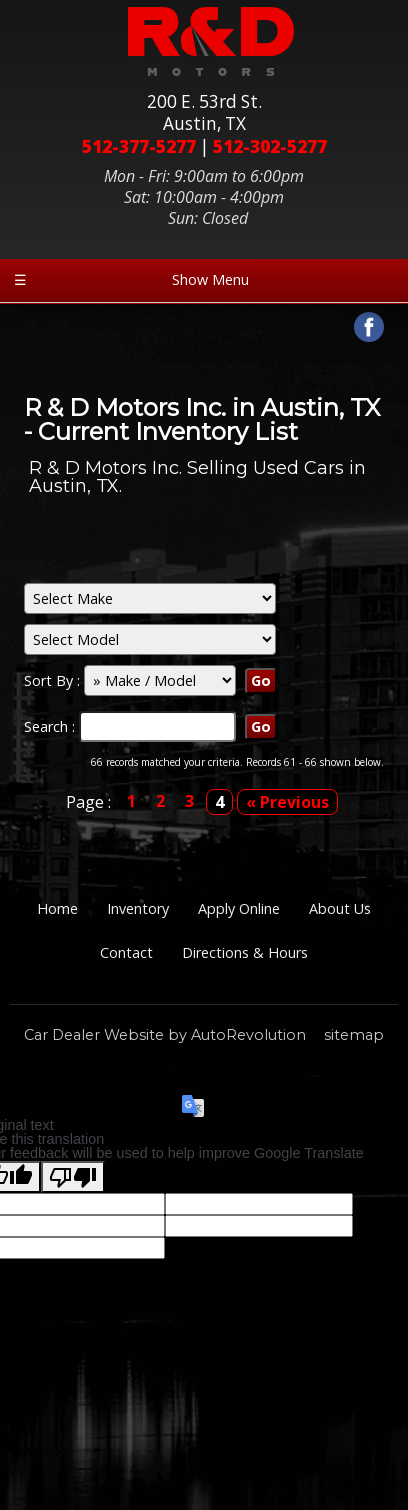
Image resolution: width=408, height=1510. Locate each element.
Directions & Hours (245, 952)
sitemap (354, 1035)
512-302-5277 (270, 146)
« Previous (287, 802)
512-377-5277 (139, 146)
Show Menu (131, 279)
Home (57, 908)
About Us (340, 908)
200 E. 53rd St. (204, 113)
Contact (126, 952)
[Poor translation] (73, 1177)
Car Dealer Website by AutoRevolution (165, 1035)
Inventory (138, 908)
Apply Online (239, 908)
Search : (51, 726)
